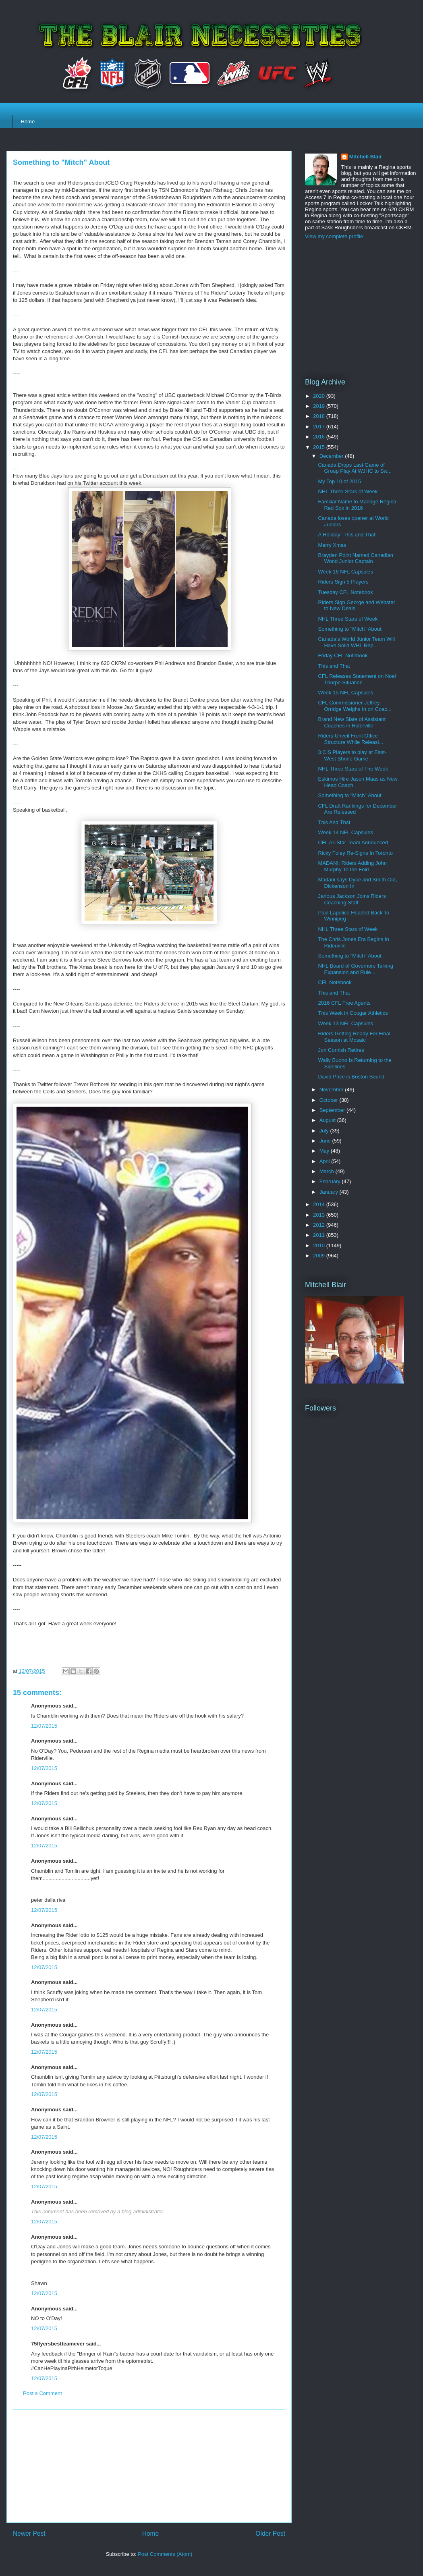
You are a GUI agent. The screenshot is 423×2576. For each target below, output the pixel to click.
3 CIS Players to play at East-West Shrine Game (352, 755)
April (325, 1161)
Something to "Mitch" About (349, 629)
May (325, 1151)
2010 (319, 1245)
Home (28, 121)
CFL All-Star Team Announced (353, 842)
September (332, 1110)
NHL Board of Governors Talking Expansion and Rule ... (355, 969)
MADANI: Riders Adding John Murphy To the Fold (352, 866)
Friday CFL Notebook (342, 655)
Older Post (270, 2533)
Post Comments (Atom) (165, 2554)
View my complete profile (334, 236)
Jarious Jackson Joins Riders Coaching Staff (352, 899)
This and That (334, 666)
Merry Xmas (332, 545)
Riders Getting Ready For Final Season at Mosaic (354, 1036)
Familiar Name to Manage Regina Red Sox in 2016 (357, 505)
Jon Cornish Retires (341, 1050)
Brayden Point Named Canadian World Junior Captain (355, 558)
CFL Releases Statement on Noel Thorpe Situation (357, 679)
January (329, 1192)
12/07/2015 (44, 1726)
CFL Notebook (334, 982)
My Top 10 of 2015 (339, 481)
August (328, 1120)
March (327, 1171)
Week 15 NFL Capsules (345, 693)
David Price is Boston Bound (351, 1077)
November (332, 1089)
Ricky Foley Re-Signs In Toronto (355, 853)
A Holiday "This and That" (347, 535)
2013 (319, 1215)
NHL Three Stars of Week (347, 491)
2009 (319, 1256)
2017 (319, 427)
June (325, 1141)
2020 (319, 396)
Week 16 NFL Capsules (345, 572)
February (330, 1181)
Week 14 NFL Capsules (345, 832)
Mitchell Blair (365, 157)
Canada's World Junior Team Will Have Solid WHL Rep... (356, 642)
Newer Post (29, 2533)
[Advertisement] (149, 2466)
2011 (319, 1235)
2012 (319, 1225)
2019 (319, 406)
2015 (319, 447)
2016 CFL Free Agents (344, 1003)
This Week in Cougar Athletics (353, 1013)
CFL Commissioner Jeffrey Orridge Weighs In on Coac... (354, 706)
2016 (319, 437)
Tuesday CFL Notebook (345, 592)
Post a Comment (42, 2393)
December (332, 456)
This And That (334, 822)
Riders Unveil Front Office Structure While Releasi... (350, 739)
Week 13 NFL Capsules (345, 1023)
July (324, 1131)
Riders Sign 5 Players (343, 582)
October (329, 1100)
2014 (319, 1204)
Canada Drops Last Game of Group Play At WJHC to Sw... (355, 468)
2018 (319, 416)
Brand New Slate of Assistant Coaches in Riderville (352, 722)
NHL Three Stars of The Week (353, 769)
